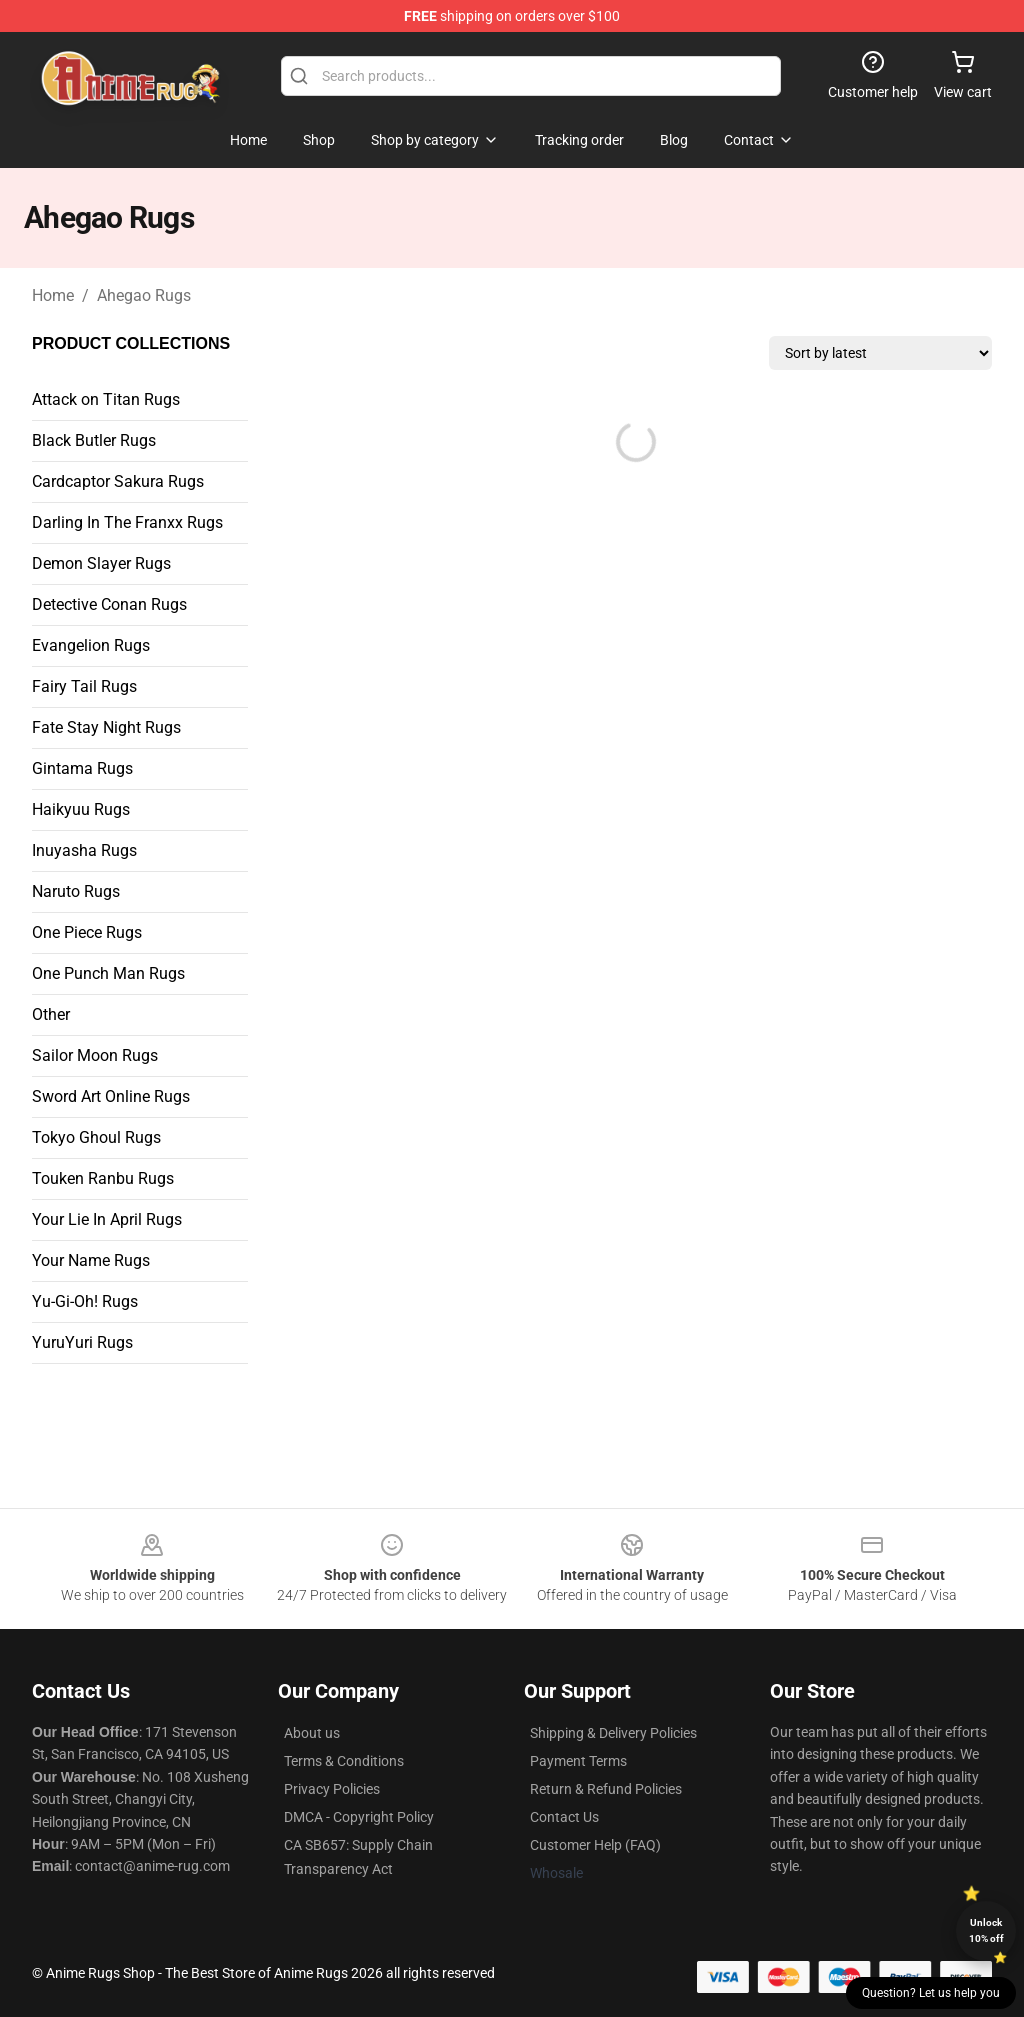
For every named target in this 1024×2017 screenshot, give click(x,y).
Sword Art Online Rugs (111, 1096)
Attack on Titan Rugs (106, 399)
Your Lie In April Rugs (107, 1219)
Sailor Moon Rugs (95, 1055)
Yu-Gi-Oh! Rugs (85, 1301)
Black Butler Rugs (94, 440)
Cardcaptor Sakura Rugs (118, 481)
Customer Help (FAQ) (595, 1845)
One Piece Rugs (87, 932)
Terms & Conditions (344, 1761)
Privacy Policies (332, 1789)
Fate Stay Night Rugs (106, 727)
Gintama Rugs (82, 768)
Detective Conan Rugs (109, 604)
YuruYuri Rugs (82, 1342)
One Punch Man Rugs (108, 973)
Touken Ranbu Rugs (103, 1178)
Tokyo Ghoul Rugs (96, 1137)
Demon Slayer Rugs (101, 563)
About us (312, 1733)
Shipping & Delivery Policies (613, 1733)
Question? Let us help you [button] (931, 1993)
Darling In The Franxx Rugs (127, 522)
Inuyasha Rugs (84, 850)
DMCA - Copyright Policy (359, 1817)
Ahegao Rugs (144, 295)
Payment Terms (578, 1761)
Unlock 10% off (986, 1930)
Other (51, 1014)
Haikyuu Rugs (81, 809)
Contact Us (564, 1817)
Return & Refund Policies (606, 1789)
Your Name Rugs (91, 1260)
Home (53, 295)
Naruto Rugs (76, 891)
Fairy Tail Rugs (84, 686)
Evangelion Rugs (91, 645)
